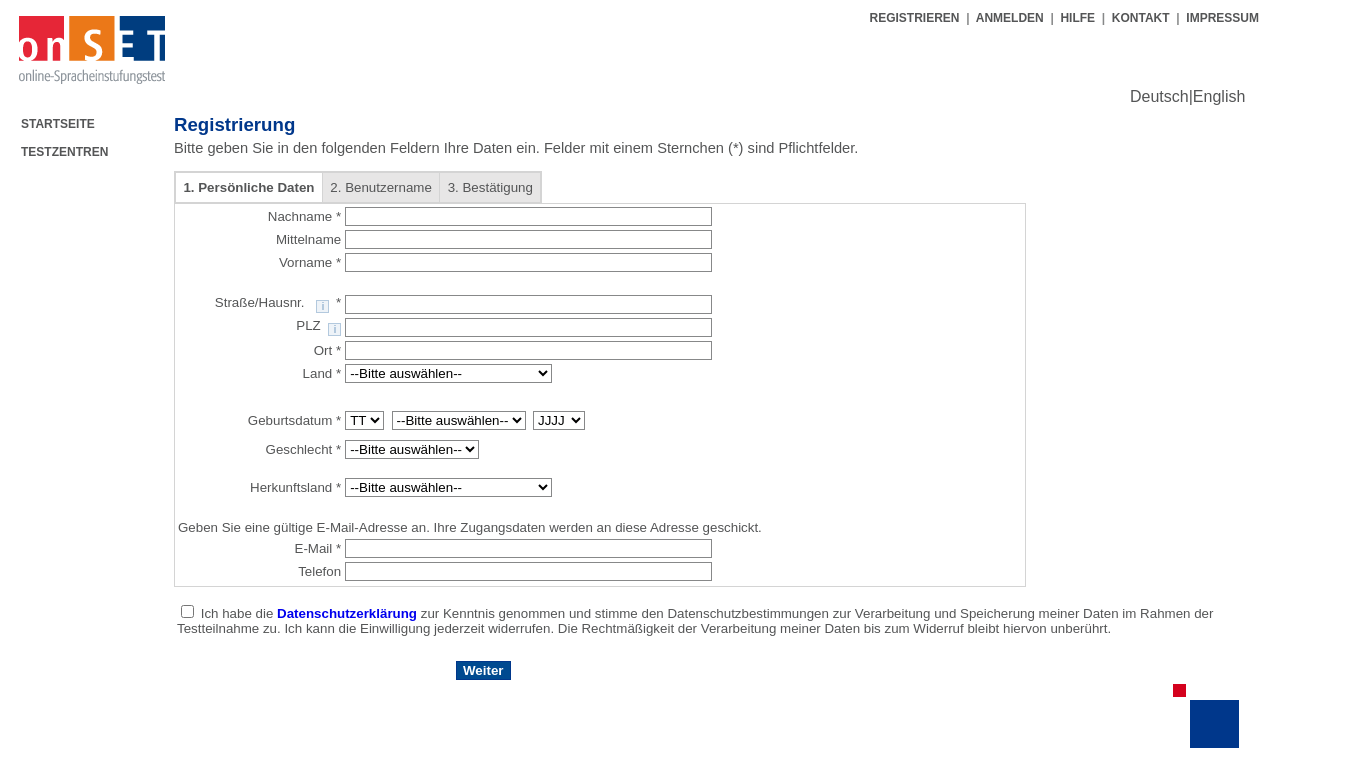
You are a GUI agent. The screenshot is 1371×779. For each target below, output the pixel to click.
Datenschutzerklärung (349, 613)
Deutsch (1159, 96)
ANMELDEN (1010, 18)
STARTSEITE (58, 124)
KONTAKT (1141, 18)
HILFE (1077, 18)
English (1219, 96)
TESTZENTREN (64, 152)
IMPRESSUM (1222, 18)
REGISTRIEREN (915, 18)
